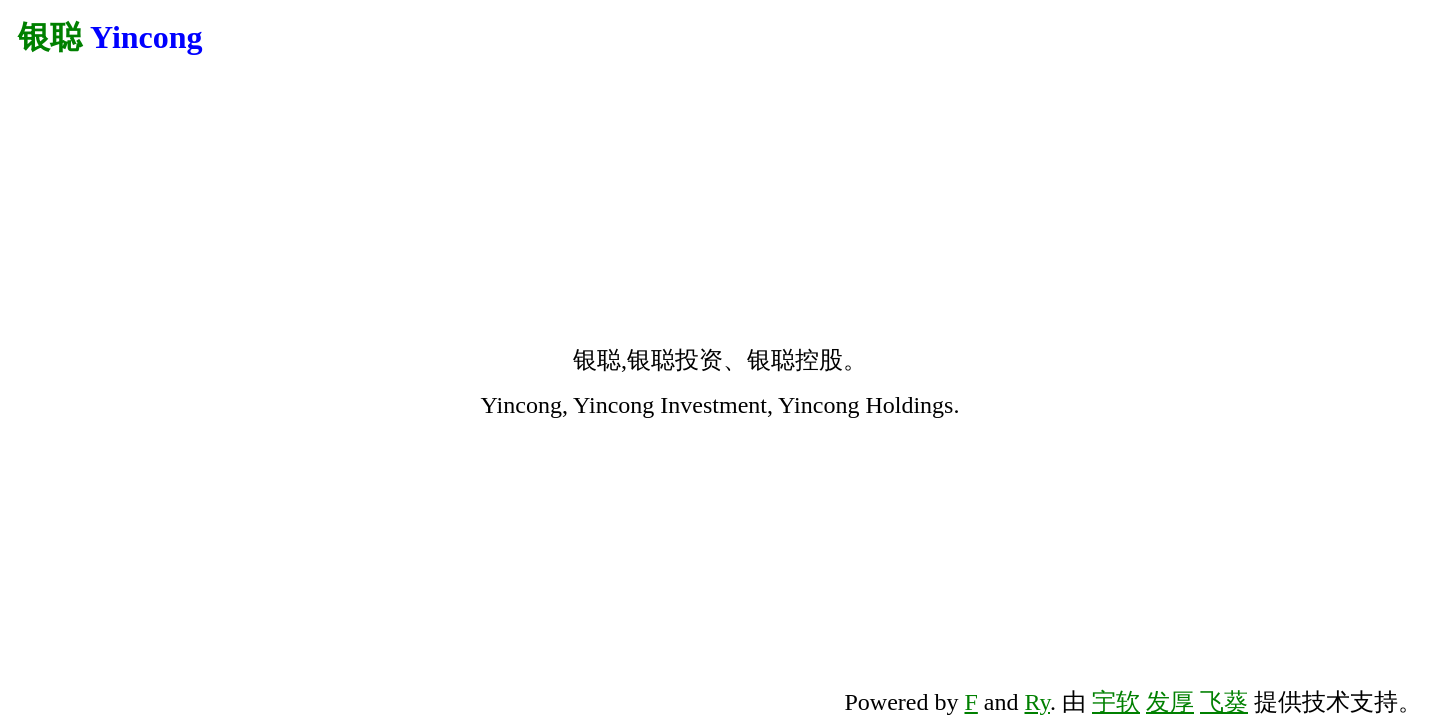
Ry (1038, 702)
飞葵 (1224, 702)
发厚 (1170, 702)
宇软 (1116, 702)
